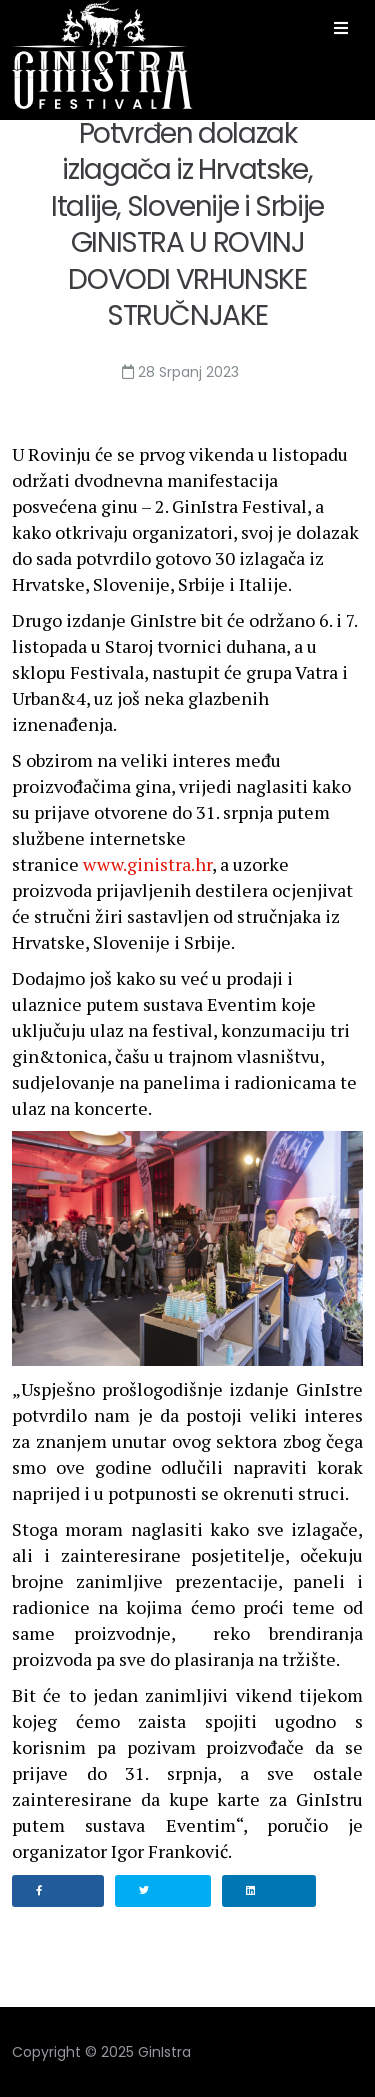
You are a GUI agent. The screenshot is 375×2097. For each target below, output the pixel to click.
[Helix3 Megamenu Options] (341, 28)
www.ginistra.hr (147, 864)
